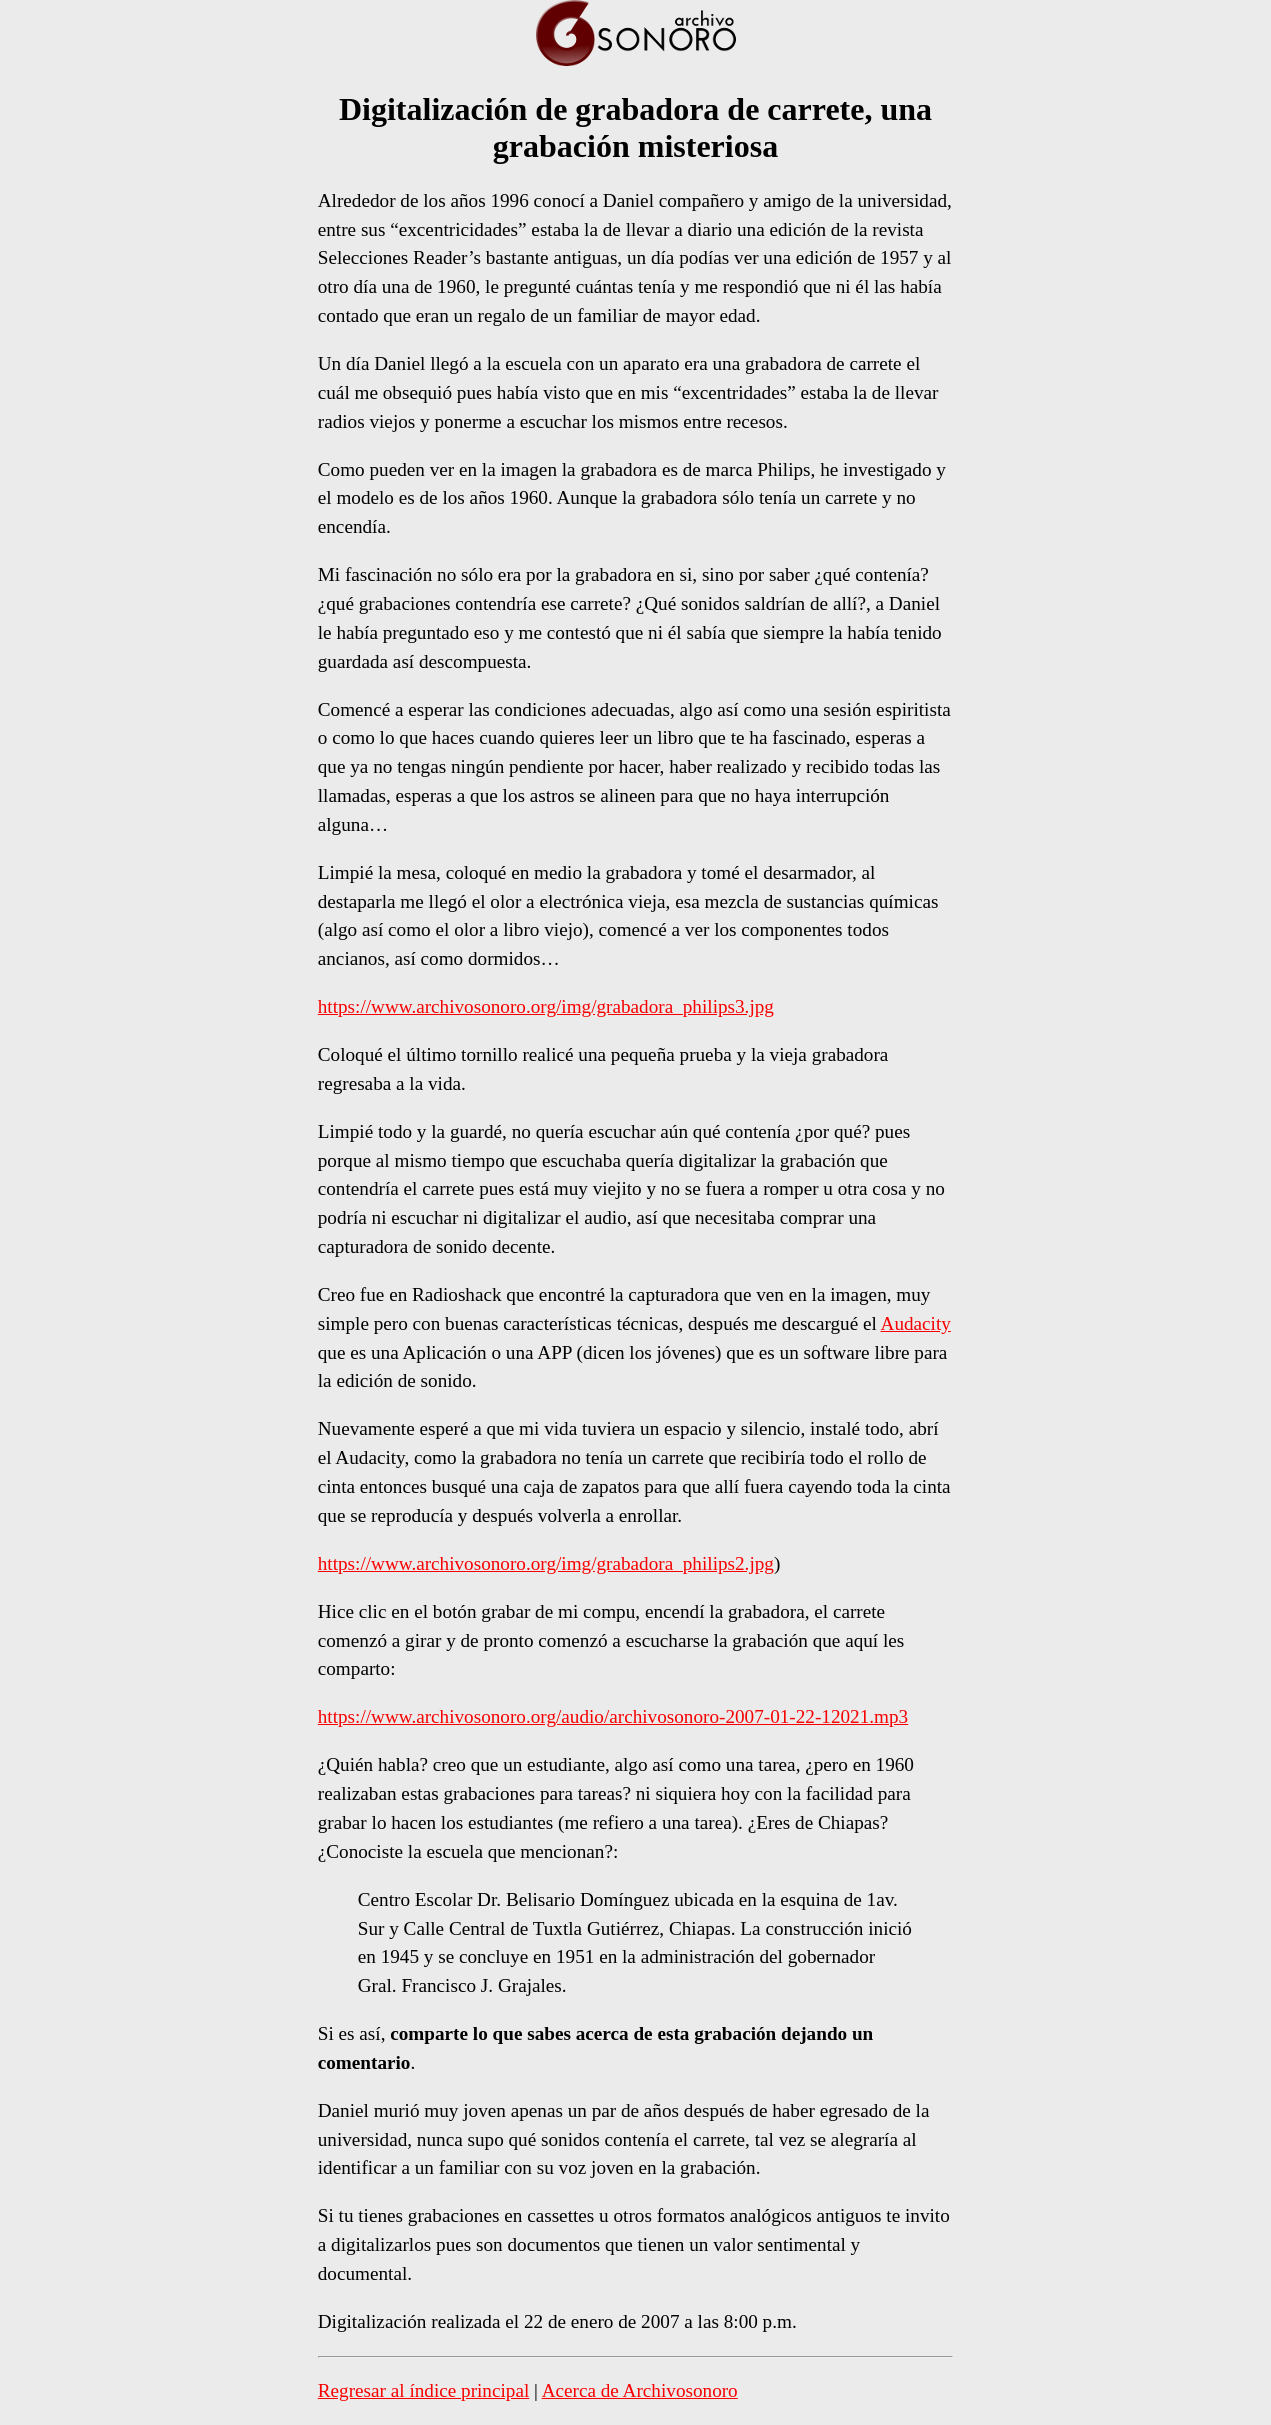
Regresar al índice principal (424, 2390)
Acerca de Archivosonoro (640, 2390)
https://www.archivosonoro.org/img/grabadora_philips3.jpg (546, 1006)
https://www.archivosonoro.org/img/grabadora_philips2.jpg (546, 1563)
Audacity (916, 1323)
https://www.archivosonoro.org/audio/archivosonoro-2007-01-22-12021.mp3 (613, 1716)
